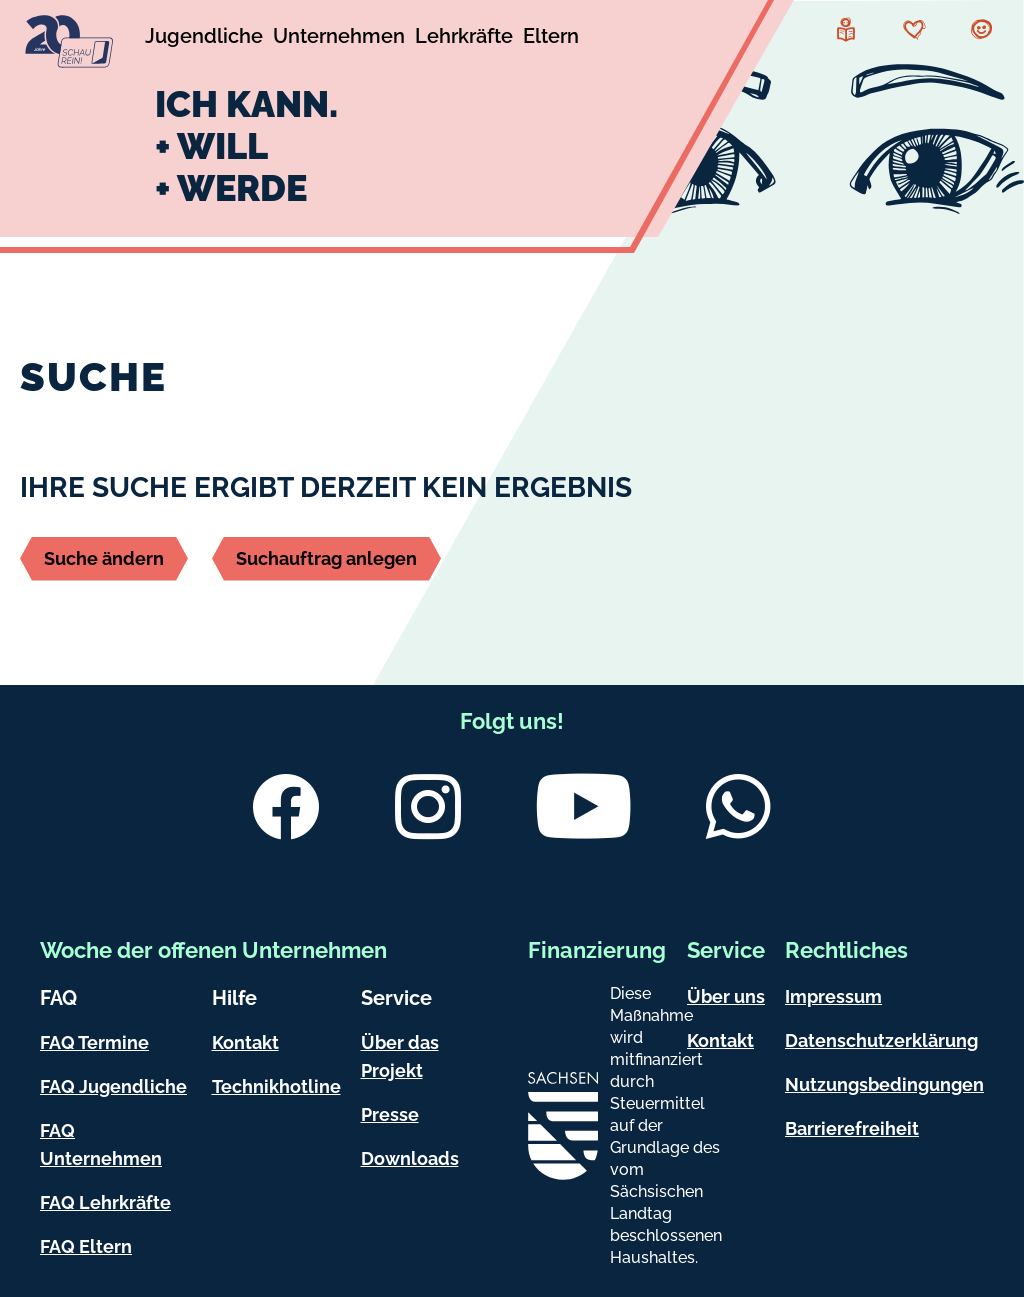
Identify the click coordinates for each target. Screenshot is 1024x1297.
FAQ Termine (94, 1042)
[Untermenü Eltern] (551, 39)
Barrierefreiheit (852, 1128)
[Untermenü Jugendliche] (204, 39)
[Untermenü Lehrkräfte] (464, 39)
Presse (390, 1114)
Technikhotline (276, 1086)
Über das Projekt (400, 1056)
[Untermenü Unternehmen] (339, 39)
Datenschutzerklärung (881, 1040)
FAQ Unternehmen (101, 1144)
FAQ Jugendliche (113, 1086)
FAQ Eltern (86, 1246)
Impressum (833, 996)
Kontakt (245, 1042)
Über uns (726, 996)
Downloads (410, 1158)
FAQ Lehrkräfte (105, 1202)
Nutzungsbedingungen (884, 1084)
